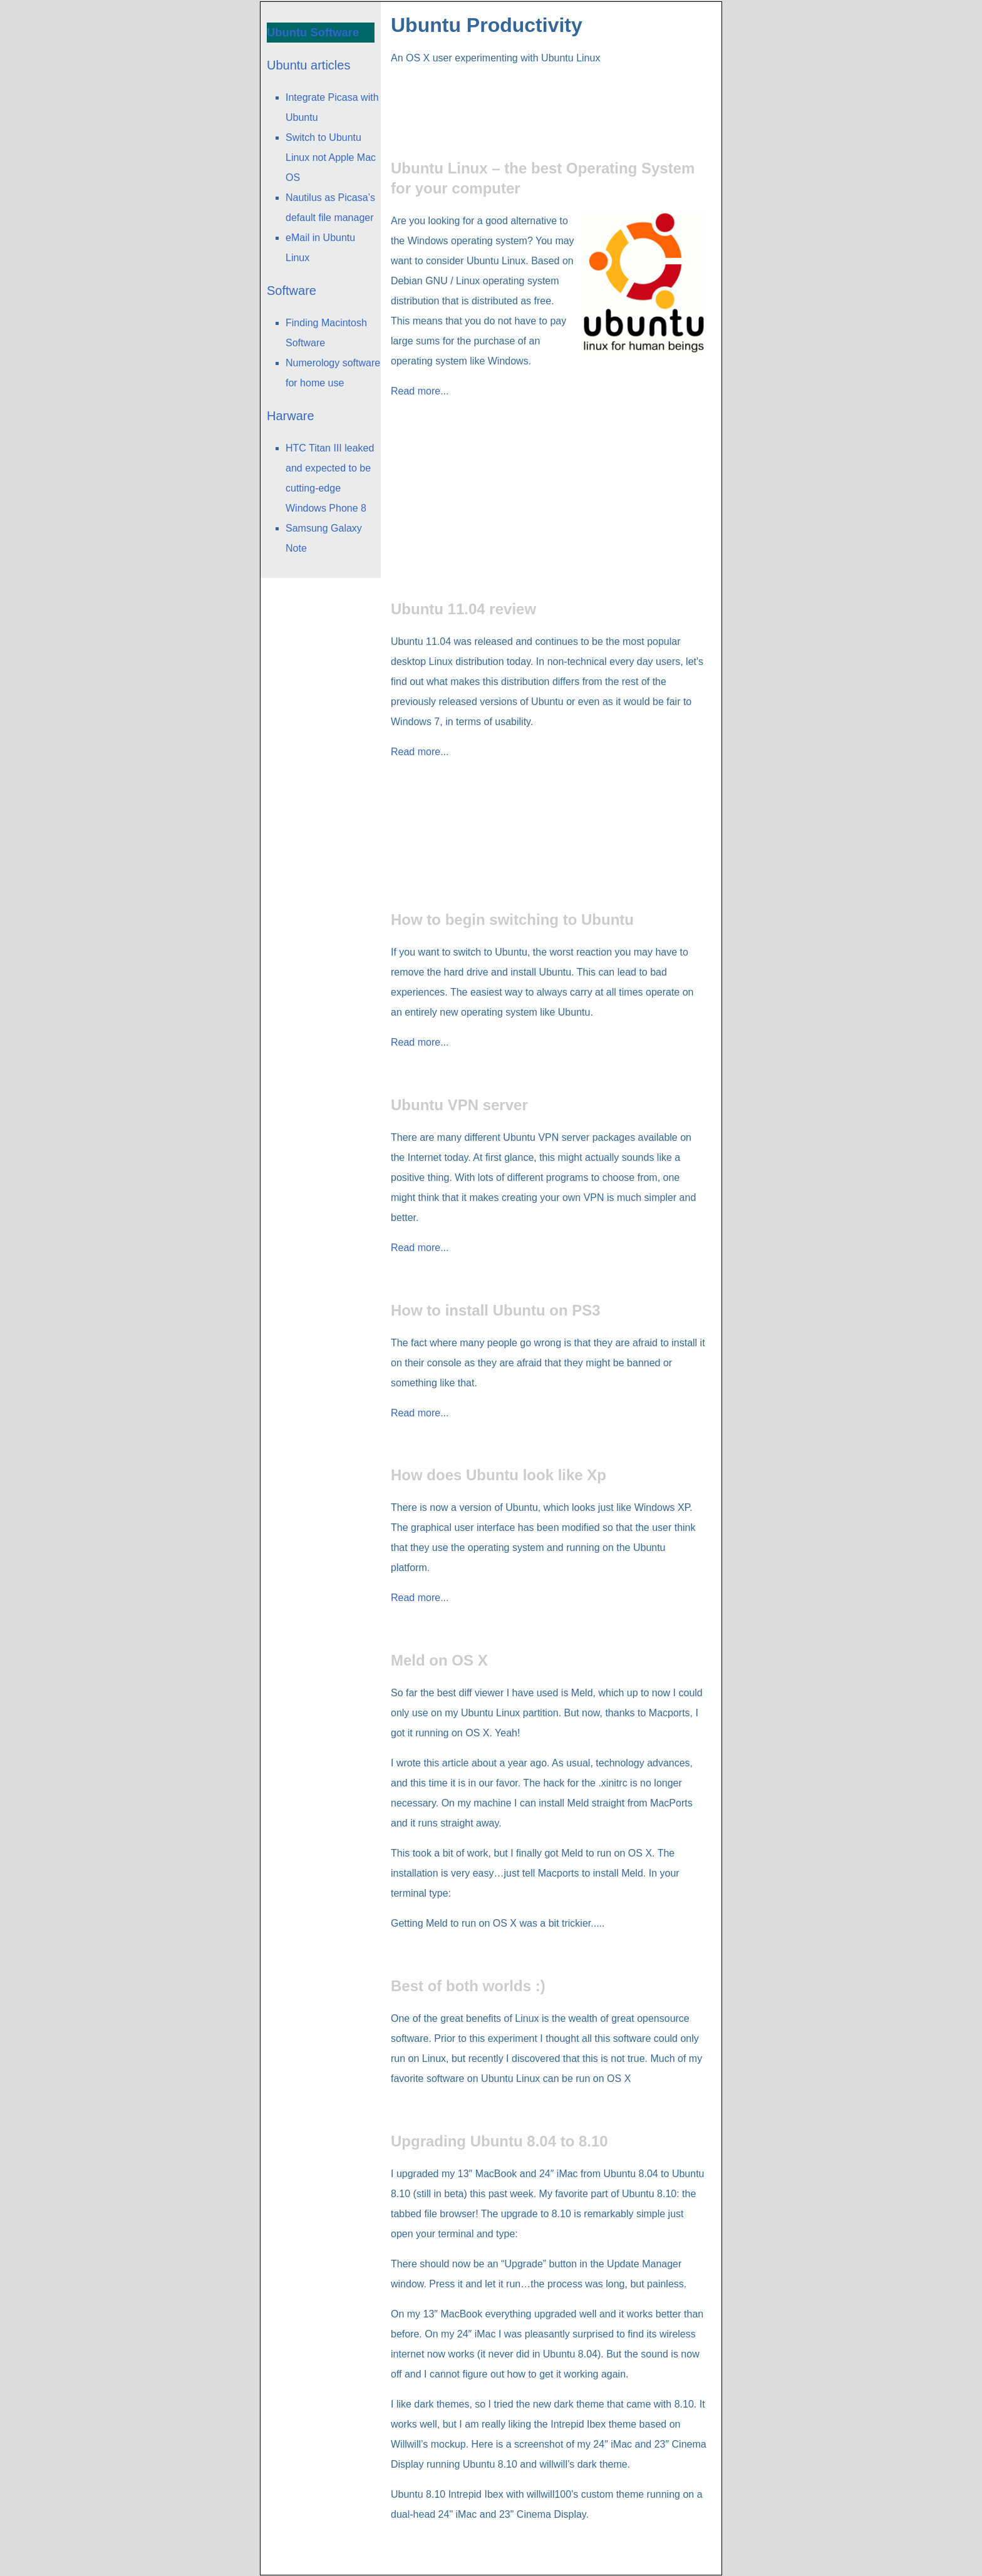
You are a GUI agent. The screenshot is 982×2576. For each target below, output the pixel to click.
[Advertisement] (548, 97)
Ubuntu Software (313, 32)
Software (291, 290)
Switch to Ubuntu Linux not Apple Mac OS (331, 157)
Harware (290, 416)
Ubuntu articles (308, 65)
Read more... (419, 391)
